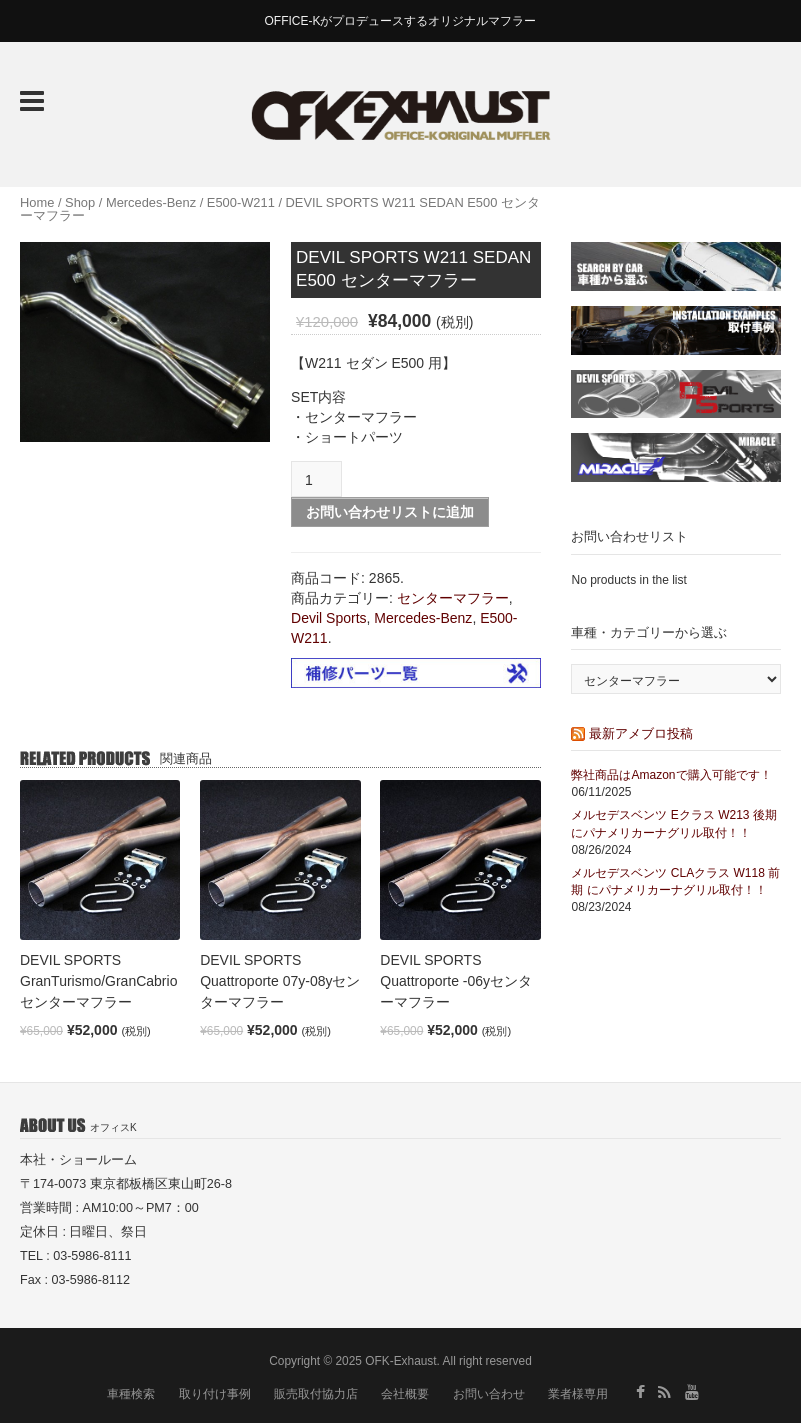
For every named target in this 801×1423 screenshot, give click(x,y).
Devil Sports (328, 618)
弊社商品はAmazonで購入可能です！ (671, 775)
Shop (80, 202)
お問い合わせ (489, 1394)
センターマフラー (453, 598)
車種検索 (131, 1394)
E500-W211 (241, 202)
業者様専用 (578, 1394)
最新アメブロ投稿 (641, 733)
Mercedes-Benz (151, 202)
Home (37, 202)
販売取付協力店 (316, 1394)
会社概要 (405, 1394)
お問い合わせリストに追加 (390, 512)
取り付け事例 (215, 1394)
